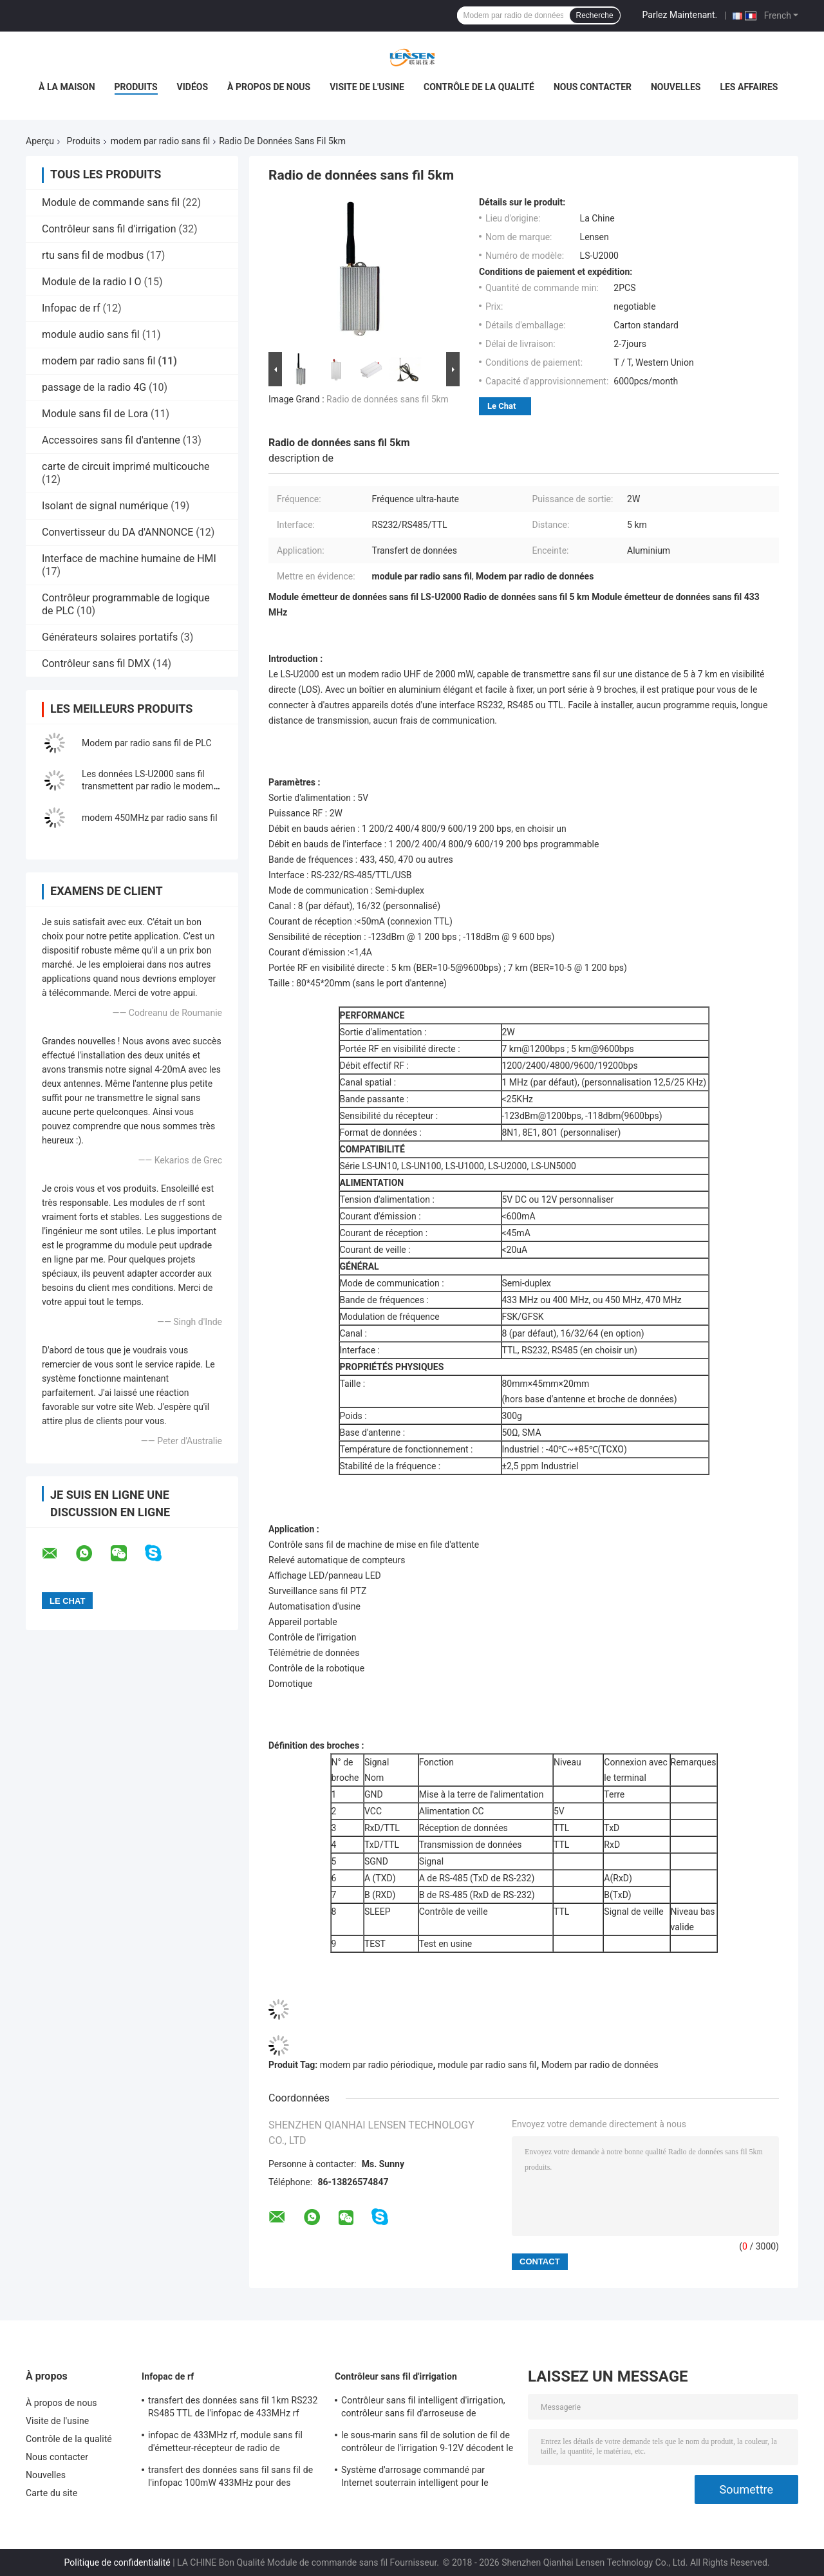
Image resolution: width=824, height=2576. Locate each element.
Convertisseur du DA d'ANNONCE (117, 532)
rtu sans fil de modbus (93, 255)
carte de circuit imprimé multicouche (125, 466)
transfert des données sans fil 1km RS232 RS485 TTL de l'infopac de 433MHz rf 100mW (232, 2408)
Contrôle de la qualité (479, 87)
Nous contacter (593, 87)
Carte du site (51, 2493)
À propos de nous (268, 87)
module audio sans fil (91, 334)
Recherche (594, 15)
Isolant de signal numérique (105, 506)
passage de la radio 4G (94, 387)
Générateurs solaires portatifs (110, 637)
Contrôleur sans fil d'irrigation (109, 229)
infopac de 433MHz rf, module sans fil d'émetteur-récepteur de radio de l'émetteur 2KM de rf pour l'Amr (225, 2443)
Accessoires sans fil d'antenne (111, 440)
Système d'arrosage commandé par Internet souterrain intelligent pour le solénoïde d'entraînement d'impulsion (416, 2478)
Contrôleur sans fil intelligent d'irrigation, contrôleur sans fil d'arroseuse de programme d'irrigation (423, 2408)
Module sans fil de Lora (95, 414)
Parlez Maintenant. (680, 15)
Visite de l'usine (367, 87)
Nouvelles (675, 87)
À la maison (67, 87)
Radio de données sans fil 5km (387, 399)
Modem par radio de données (600, 2065)
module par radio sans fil (487, 2065)
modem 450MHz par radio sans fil (150, 818)
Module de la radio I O (91, 282)
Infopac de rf (71, 308)
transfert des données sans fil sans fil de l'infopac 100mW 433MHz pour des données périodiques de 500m (230, 2478)
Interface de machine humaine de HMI (129, 558)
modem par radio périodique (376, 2065)
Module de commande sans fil (111, 202)
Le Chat (501, 406)
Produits (136, 87)
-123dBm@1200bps (541, 1116)
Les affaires (749, 87)
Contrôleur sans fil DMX (96, 663)
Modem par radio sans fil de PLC (147, 743)
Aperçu (40, 141)
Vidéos (193, 87)
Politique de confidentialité (117, 2562)
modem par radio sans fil (160, 141)
